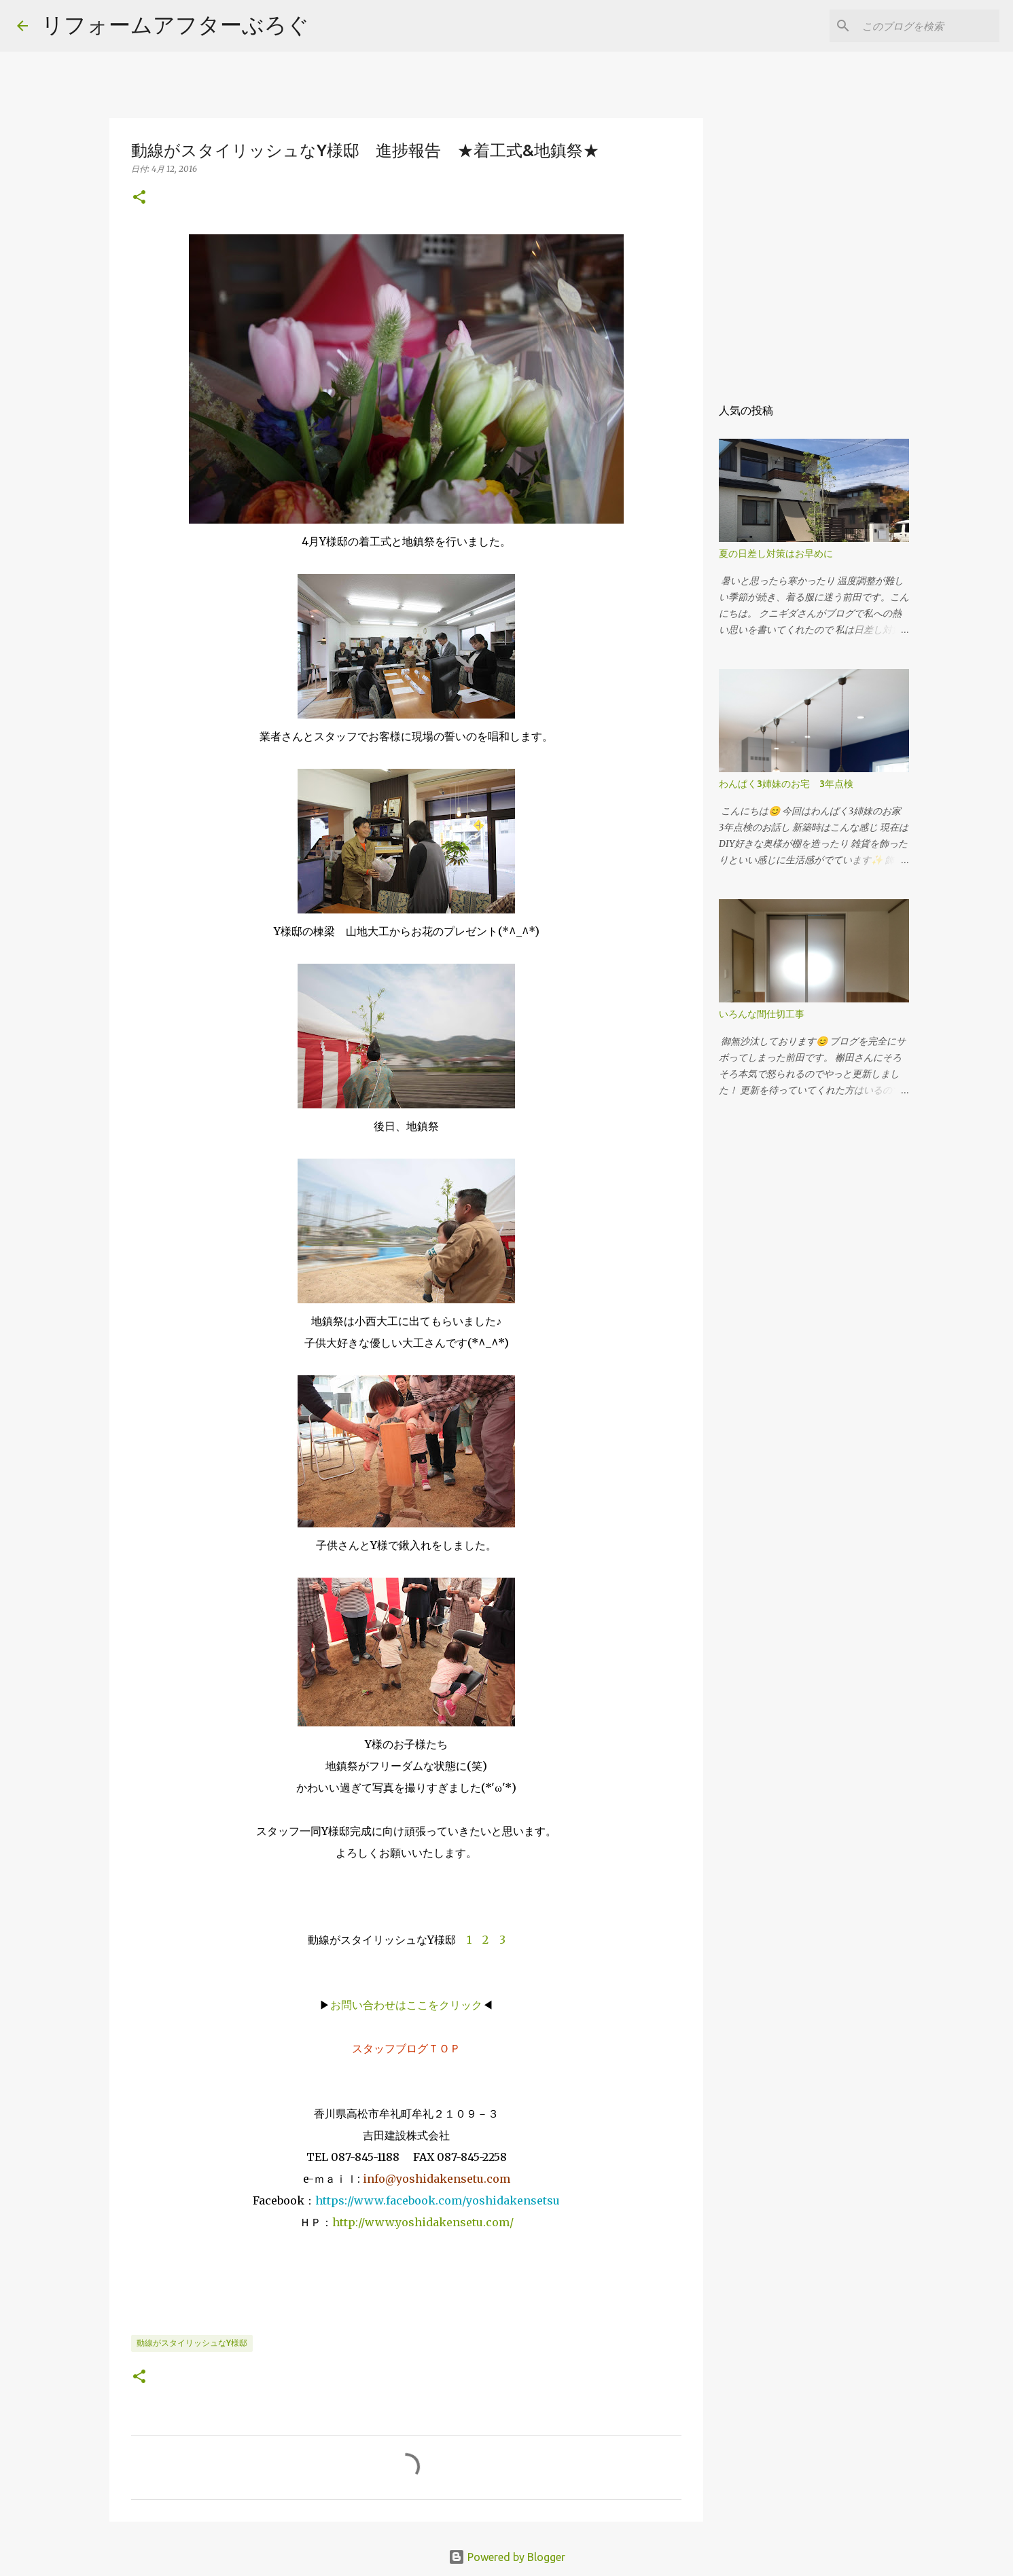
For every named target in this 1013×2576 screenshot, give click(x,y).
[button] (139, 198)
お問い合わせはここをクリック (406, 2005)
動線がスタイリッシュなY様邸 (192, 2342)
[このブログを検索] (928, 26)
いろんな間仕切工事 (761, 1014)
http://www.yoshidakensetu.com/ (423, 2222)
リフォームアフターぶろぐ (175, 24)
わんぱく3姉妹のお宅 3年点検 (791, 783)
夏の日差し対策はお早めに (776, 553)
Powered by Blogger (506, 2557)
